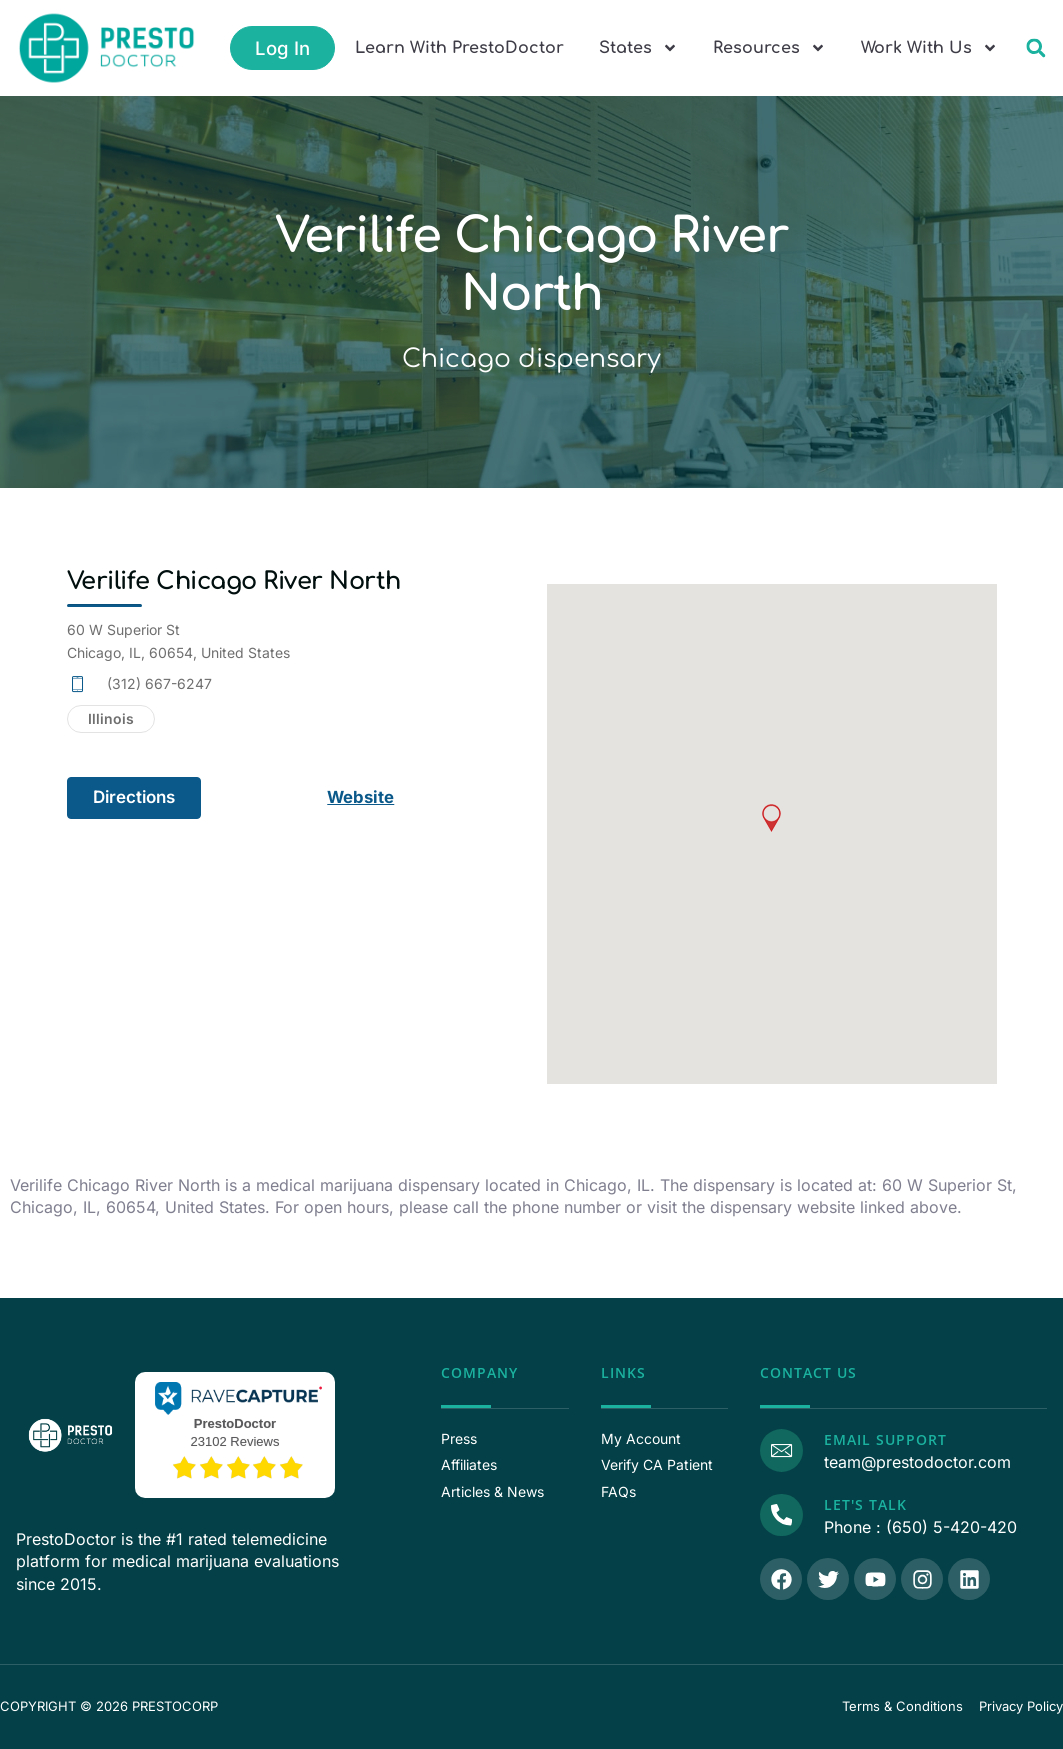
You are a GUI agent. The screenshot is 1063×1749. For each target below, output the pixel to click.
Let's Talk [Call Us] (864, 1504)
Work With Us (929, 48)
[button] (1035, 48)
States (638, 48)
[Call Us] (781, 1515)
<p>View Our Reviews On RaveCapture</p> (235, 1432)
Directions (134, 797)
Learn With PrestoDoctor (459, 48)
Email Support (884, 1439)
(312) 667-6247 (159, 683)
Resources (769, 48)
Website (362, 797)
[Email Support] (781, 1450)
